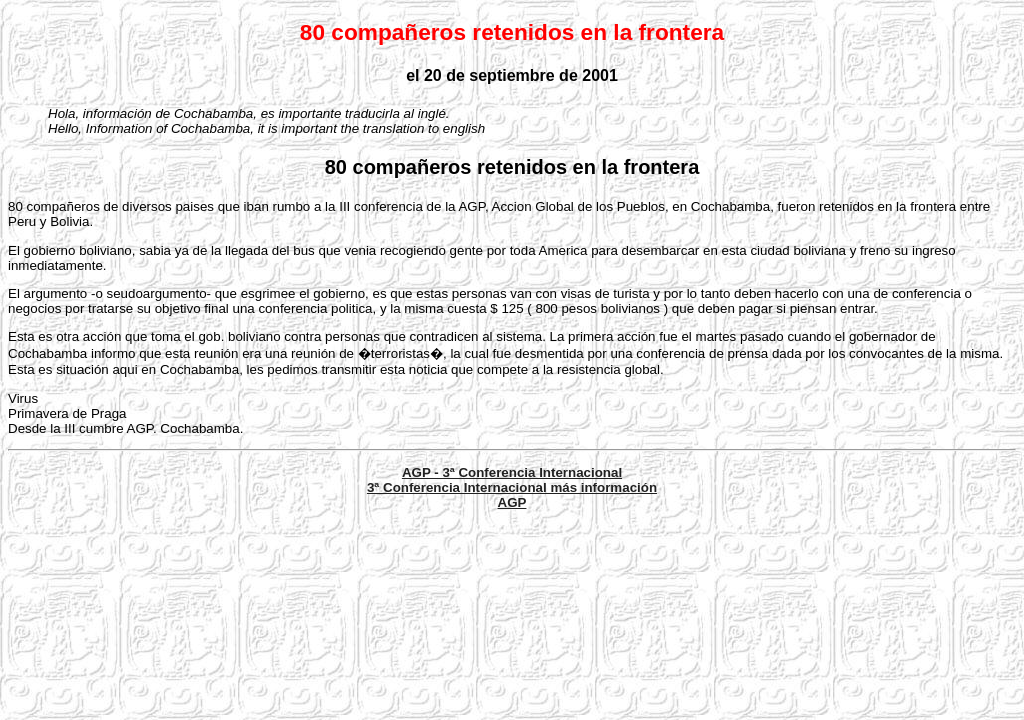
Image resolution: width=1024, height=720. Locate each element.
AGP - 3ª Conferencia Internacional (512, 472)
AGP (512, 502)
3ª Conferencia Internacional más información (512, 487)
